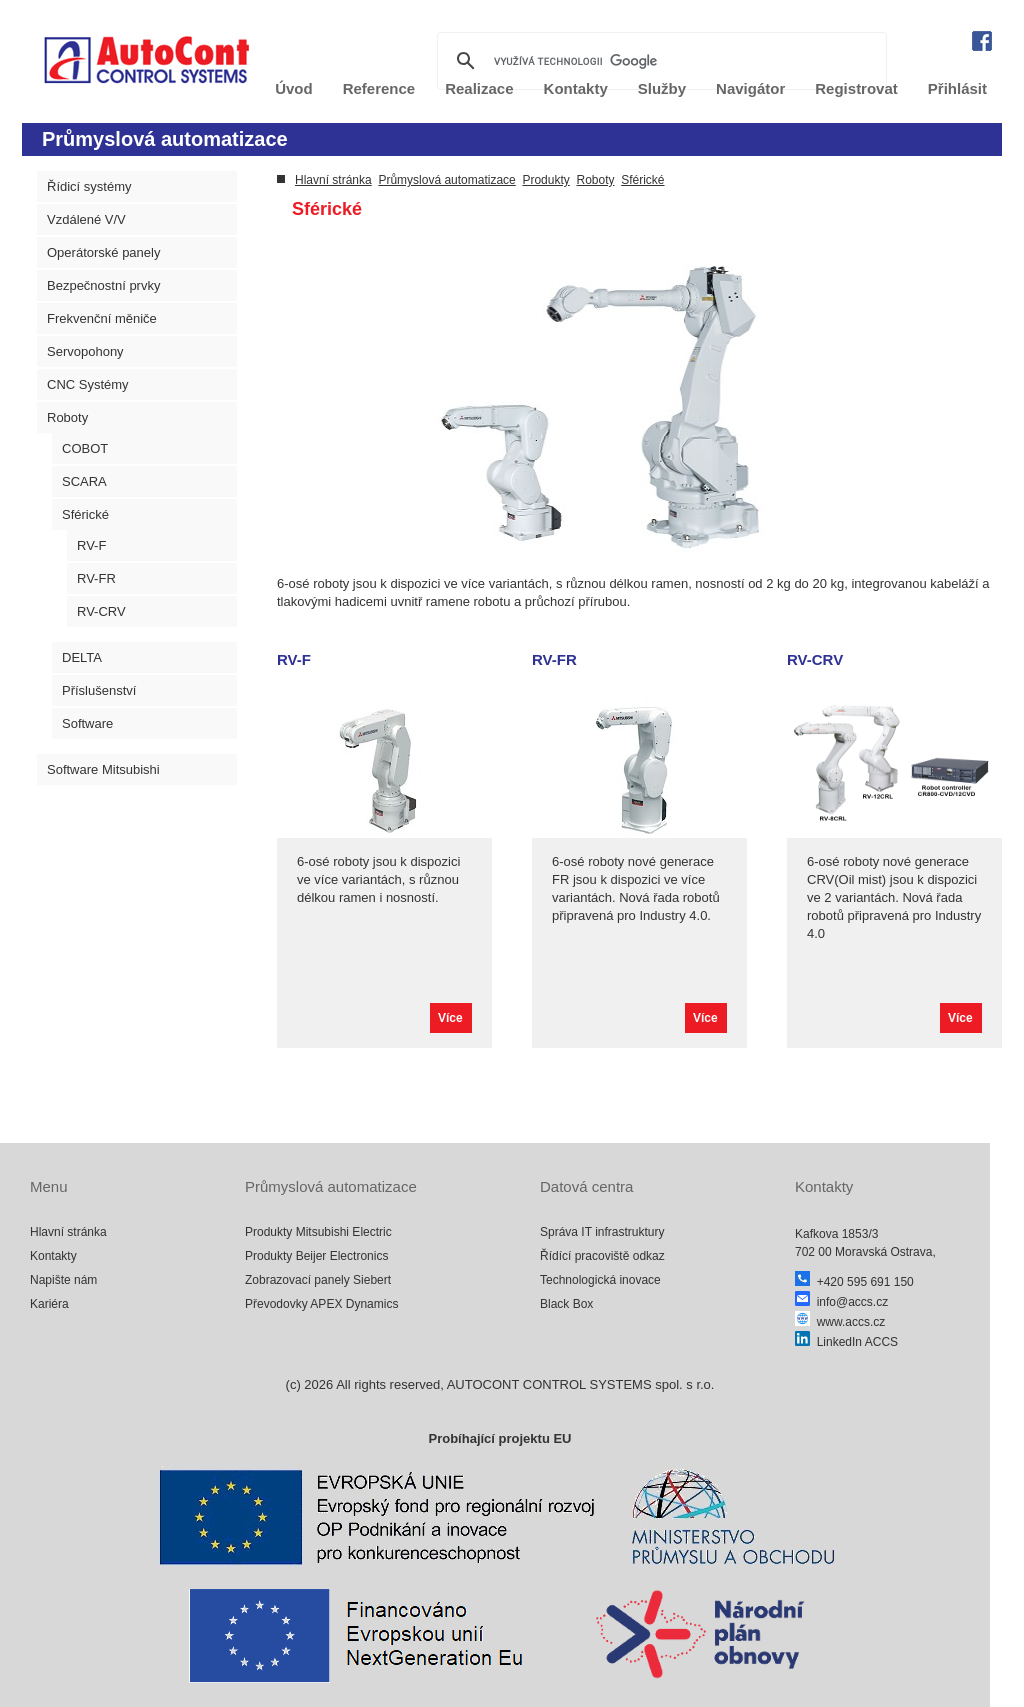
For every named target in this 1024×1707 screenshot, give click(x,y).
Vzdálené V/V (86, 219)
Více (450, 1018)
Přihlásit (957, 88)
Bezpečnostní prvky (103, 285)
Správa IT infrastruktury (602, 1232)
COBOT (85, 448)
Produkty (545, 180)
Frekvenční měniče (102, 318)
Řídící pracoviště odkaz (602, 1256)
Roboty (67, 417)
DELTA (82, 657)
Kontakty (53, 1256)
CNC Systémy (88, 384)
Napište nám (63, 1280)
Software (87, 723)
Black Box (566, 1304)
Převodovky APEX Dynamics (321, 1304)
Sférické (85, 514)
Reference (379, 88)
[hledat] (659, 61)
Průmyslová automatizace (446, 180)
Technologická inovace (600, 1280)
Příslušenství (99, 690)
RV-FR (96, 578)
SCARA (84, 481)
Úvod (294, 88)
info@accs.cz (841, 1302)
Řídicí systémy (89, 186)
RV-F (91, 545)
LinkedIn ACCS (846, 1342)
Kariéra (49, 1304)
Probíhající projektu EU (499, 1438)
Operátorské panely (103, 252)
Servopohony (85, 351)
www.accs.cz (840, 1322)
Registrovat (856, 88)
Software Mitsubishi (103, 769)
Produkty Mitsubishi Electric (318, 1232)
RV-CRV (101, 611)
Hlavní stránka (333, 180)
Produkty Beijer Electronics (316, 1256)
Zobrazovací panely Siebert (318, 1280)
